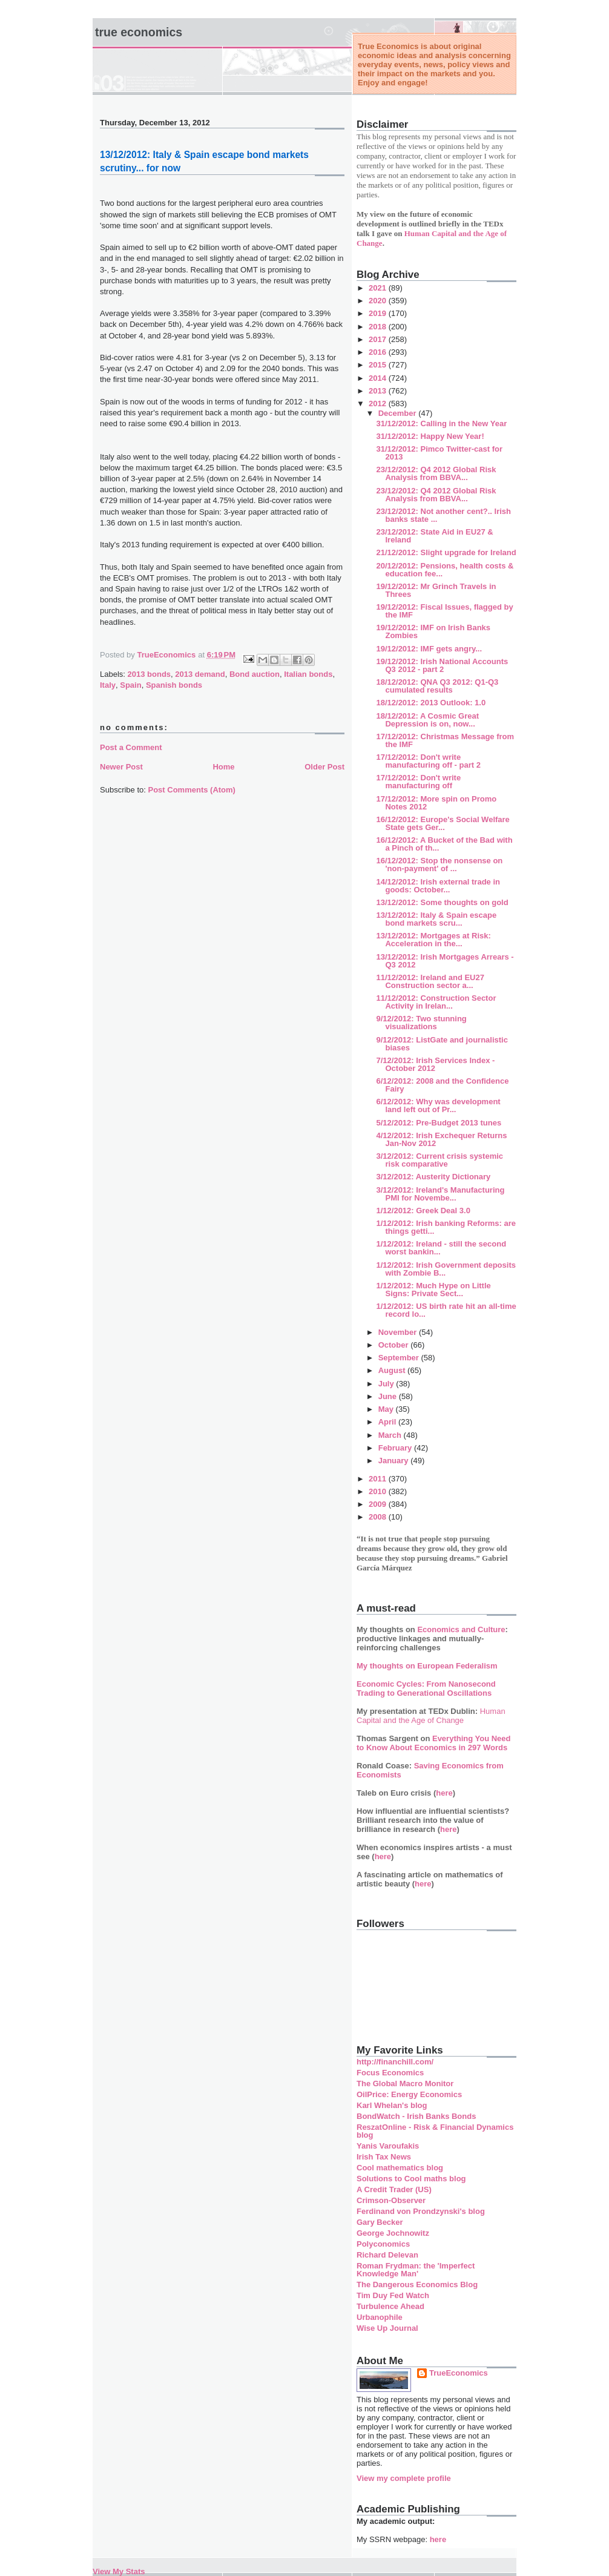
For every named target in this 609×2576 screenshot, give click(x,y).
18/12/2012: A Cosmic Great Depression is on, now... (427, 719)
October (394, 1344)
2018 (379, 326)
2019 (379, 313)
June (388, 1396)
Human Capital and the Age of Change (431, 1716)
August (392, 1370)
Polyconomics (383, 2243)
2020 (379, 300)
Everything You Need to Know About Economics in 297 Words (434, 1743)
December (398, 413)
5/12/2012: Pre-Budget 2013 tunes (438, 1122)
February (396, 1447)
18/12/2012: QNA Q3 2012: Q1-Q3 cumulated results (437, 685)
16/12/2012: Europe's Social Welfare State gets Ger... (442, 823)
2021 (379, 287)
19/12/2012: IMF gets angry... (429, 648)
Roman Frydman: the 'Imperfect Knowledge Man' (416, 2269)
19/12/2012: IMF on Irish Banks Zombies (433, 631)
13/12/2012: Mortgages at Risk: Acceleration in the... (433, 939)
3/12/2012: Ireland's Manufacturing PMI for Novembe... (440, 1193)
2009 (379, 1504)
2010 (379, 1491)
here (444, 1792)
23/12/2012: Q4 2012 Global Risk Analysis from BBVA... (436, 473)
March (391, 1435)
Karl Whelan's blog (392, 2105)
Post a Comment (131, 747)
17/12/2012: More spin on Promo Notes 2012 (436, 802)
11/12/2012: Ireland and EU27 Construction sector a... (430, 981)
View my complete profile (404, 2478)
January (394, 1460)
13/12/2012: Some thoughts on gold (442, 902)
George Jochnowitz (393, 2233)
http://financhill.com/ (395, 2061)
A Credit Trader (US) (394, 2189)
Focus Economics (390, 2072)
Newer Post (121, 766)
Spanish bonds (174, 685)
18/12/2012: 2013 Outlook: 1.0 (431, 702)
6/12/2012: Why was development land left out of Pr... (438, 1105)
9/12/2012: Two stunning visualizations (421, 1022)
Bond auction (254, 674)
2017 (379, 339)
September (399, 1357)
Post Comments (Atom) (191, 789)
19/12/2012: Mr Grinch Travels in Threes (436, 590)
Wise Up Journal (387, 2328)
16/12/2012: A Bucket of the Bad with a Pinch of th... (444, 843)
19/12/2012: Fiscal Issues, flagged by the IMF (444, 610)
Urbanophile (380, 2317)
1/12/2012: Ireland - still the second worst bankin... (441, 1247)
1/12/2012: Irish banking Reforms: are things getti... (445, 1227)
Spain (130, 685)
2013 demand (200, 674)
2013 (379, 390)
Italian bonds (308, 674)
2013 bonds (149, 674)
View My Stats (119, 2571)
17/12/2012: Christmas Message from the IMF (445, 740)
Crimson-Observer (391, 2200)
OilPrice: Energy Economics (409, 2094)
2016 (379, 352)
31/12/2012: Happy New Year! (430, 436)
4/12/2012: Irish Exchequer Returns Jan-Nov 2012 (441, 1139)
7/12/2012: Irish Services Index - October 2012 (435, 1064)
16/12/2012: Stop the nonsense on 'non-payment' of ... (439, 864)
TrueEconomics (458, 2372)
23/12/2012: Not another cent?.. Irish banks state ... (443, 515)
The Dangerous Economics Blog (417, 2284)
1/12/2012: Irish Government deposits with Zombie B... (445, 1268)
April (388, 1421)
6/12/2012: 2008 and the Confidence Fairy (442, 1084)
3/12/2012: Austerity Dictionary (433, 1176)
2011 (379, 1478)
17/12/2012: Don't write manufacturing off (418, 781)
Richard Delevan (387, 2254)
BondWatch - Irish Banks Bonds (416, 2116)
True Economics (138, 32)
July (387, 1383)
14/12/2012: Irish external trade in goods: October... (438, 885)
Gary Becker (380, 2222)
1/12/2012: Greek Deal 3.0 (423, 1210)
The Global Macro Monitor (405, 2083)
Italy (108, 685)
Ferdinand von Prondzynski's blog (421, 2211)
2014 (379, 378)
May (387, 1409)
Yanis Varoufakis (388, 2145)
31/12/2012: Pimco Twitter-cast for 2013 (439, 452)
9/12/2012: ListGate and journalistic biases (441, 1043)
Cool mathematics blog (400, 2167)
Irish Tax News (384, 2156)
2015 (379, 364)
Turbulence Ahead (390, 2306)
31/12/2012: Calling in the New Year (441, 423)
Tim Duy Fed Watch (393, 2295)
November (398, 1332)
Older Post (324, 766)
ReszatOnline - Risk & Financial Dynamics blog (435, 2131)
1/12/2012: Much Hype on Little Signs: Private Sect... (433, 1289)
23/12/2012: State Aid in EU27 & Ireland (434, 535)
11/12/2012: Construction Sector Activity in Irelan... (436, 1001)
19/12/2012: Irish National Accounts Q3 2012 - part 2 (442, 665)
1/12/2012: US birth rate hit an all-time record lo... (446, 1310)
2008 (379, 1516)
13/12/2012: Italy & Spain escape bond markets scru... (436, 919)
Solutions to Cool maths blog (411, 2178)
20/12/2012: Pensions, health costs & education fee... (444, 569)
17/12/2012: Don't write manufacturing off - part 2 (428, 761)
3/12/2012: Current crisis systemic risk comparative (439, 1159)
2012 (379, 403)
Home (223, 766)
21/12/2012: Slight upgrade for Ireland (446, 552)
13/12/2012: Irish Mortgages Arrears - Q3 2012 (444, 960)
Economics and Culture (461, 1629)
